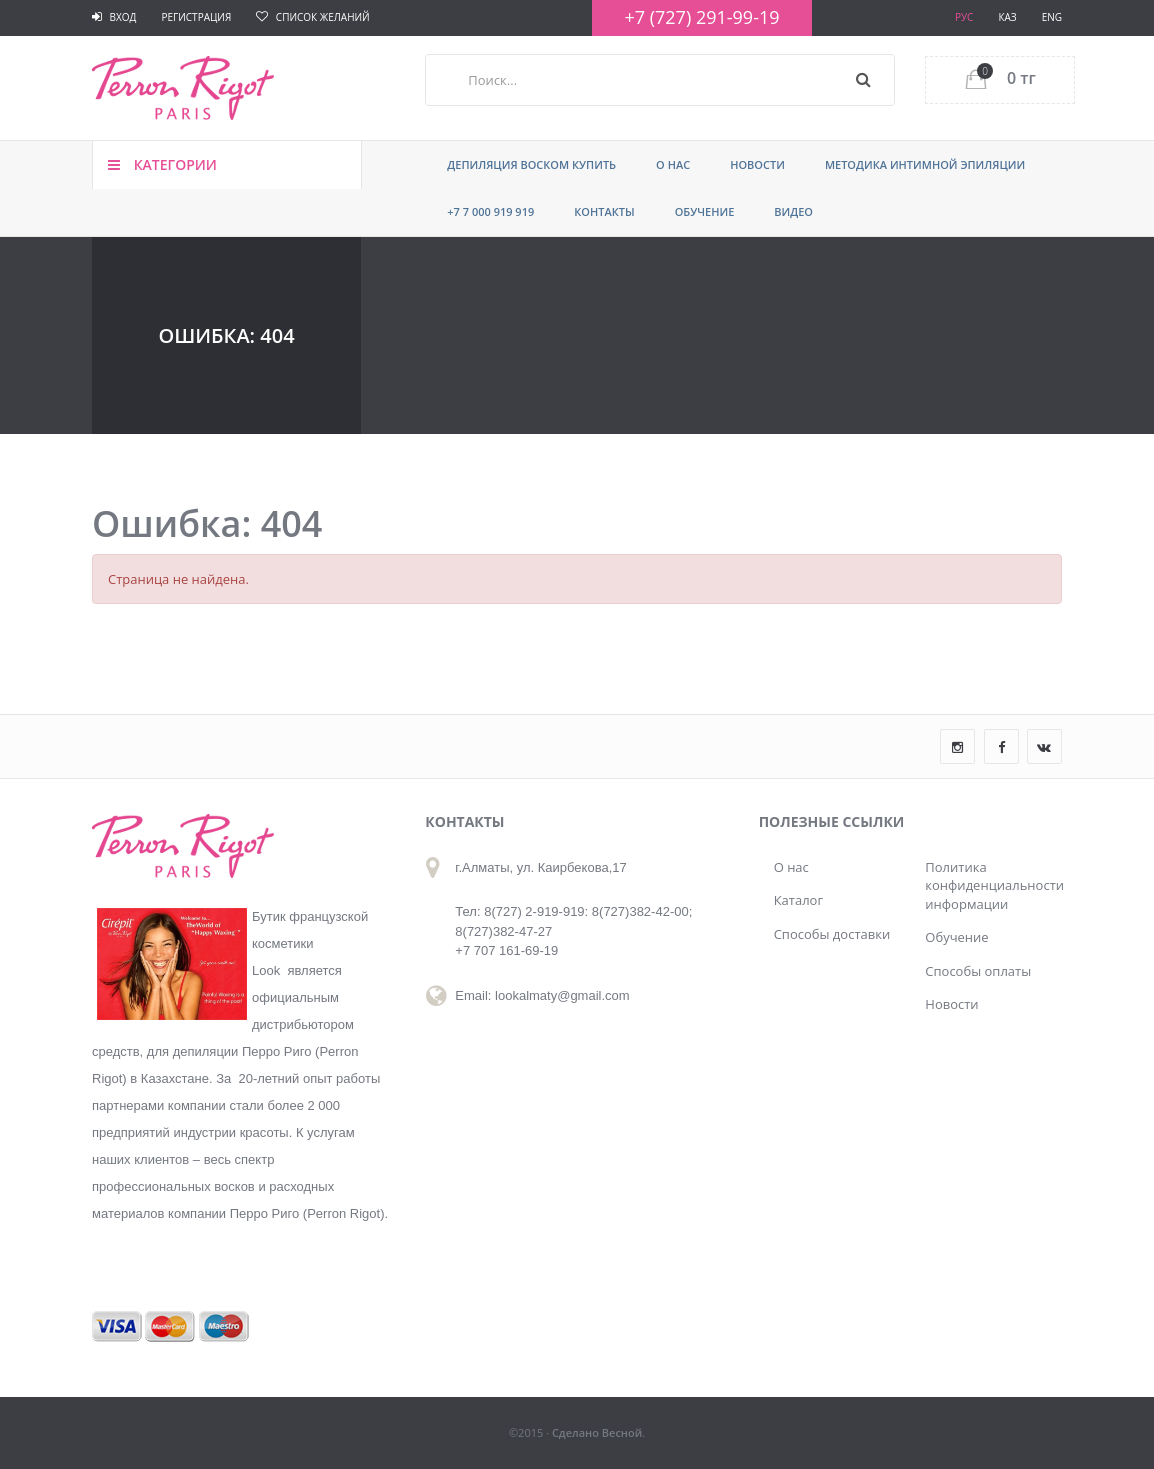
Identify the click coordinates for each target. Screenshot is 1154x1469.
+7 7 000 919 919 (490, 211)
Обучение (705, 211)
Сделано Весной (597, 1432)
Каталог (798, 900)
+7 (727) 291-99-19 (701, 17)
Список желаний (312, 17)
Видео (793, 211)
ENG (1052, 17)
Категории (162, 164)
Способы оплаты (978, 971)
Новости (757, 164)
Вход (114, 17)
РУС (964, 17)
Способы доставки (832, 934)
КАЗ (1007, 17)
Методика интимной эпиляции (925, 164)
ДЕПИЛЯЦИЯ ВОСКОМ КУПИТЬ (531, 164)
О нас (673, 164)
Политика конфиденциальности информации (986, 885)
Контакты (604, 211)
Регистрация (196, 17)
